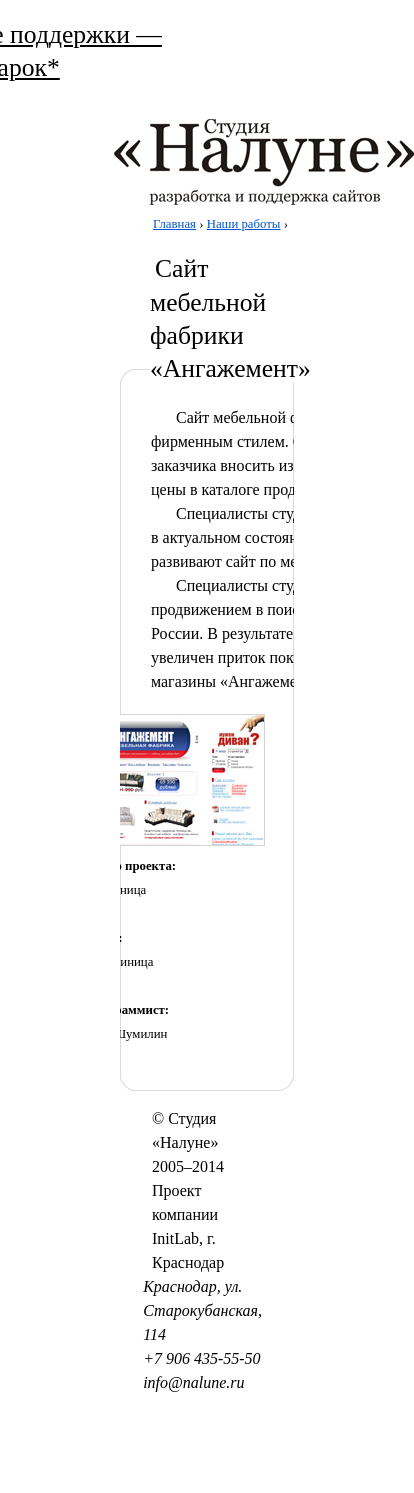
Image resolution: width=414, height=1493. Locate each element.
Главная (174, 224)
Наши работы (244, 224)
